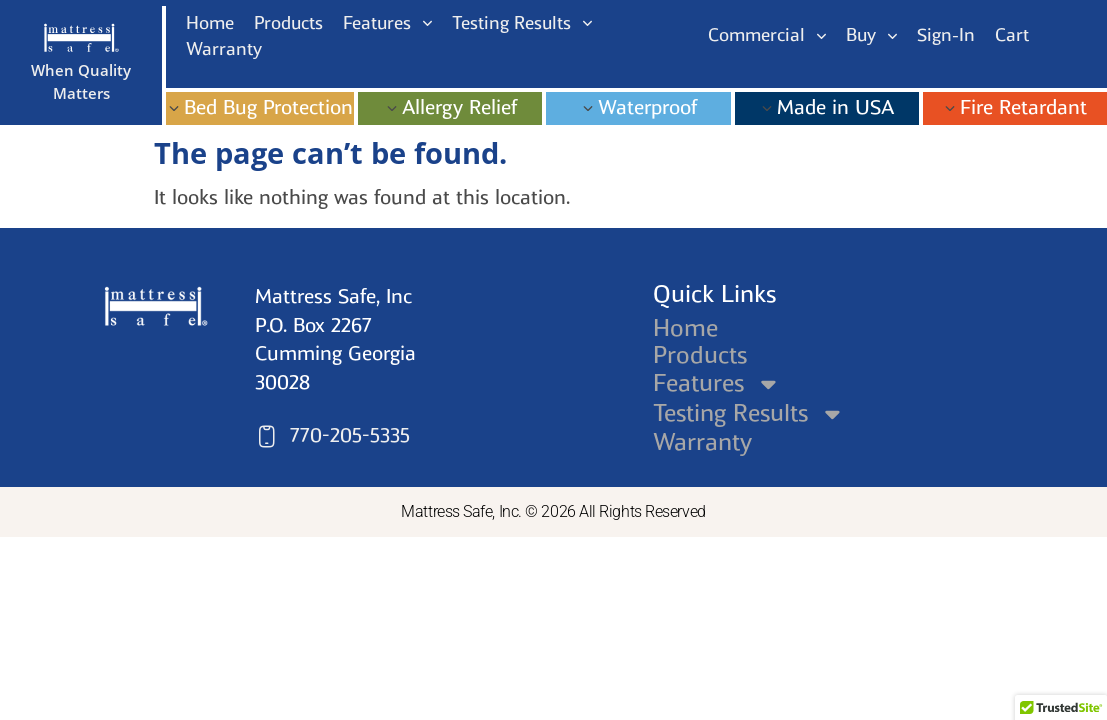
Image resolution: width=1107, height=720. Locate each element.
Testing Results (750, 413)
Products (700, 355)
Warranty (702, 442)
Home (685, 328)
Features (718, 383)
